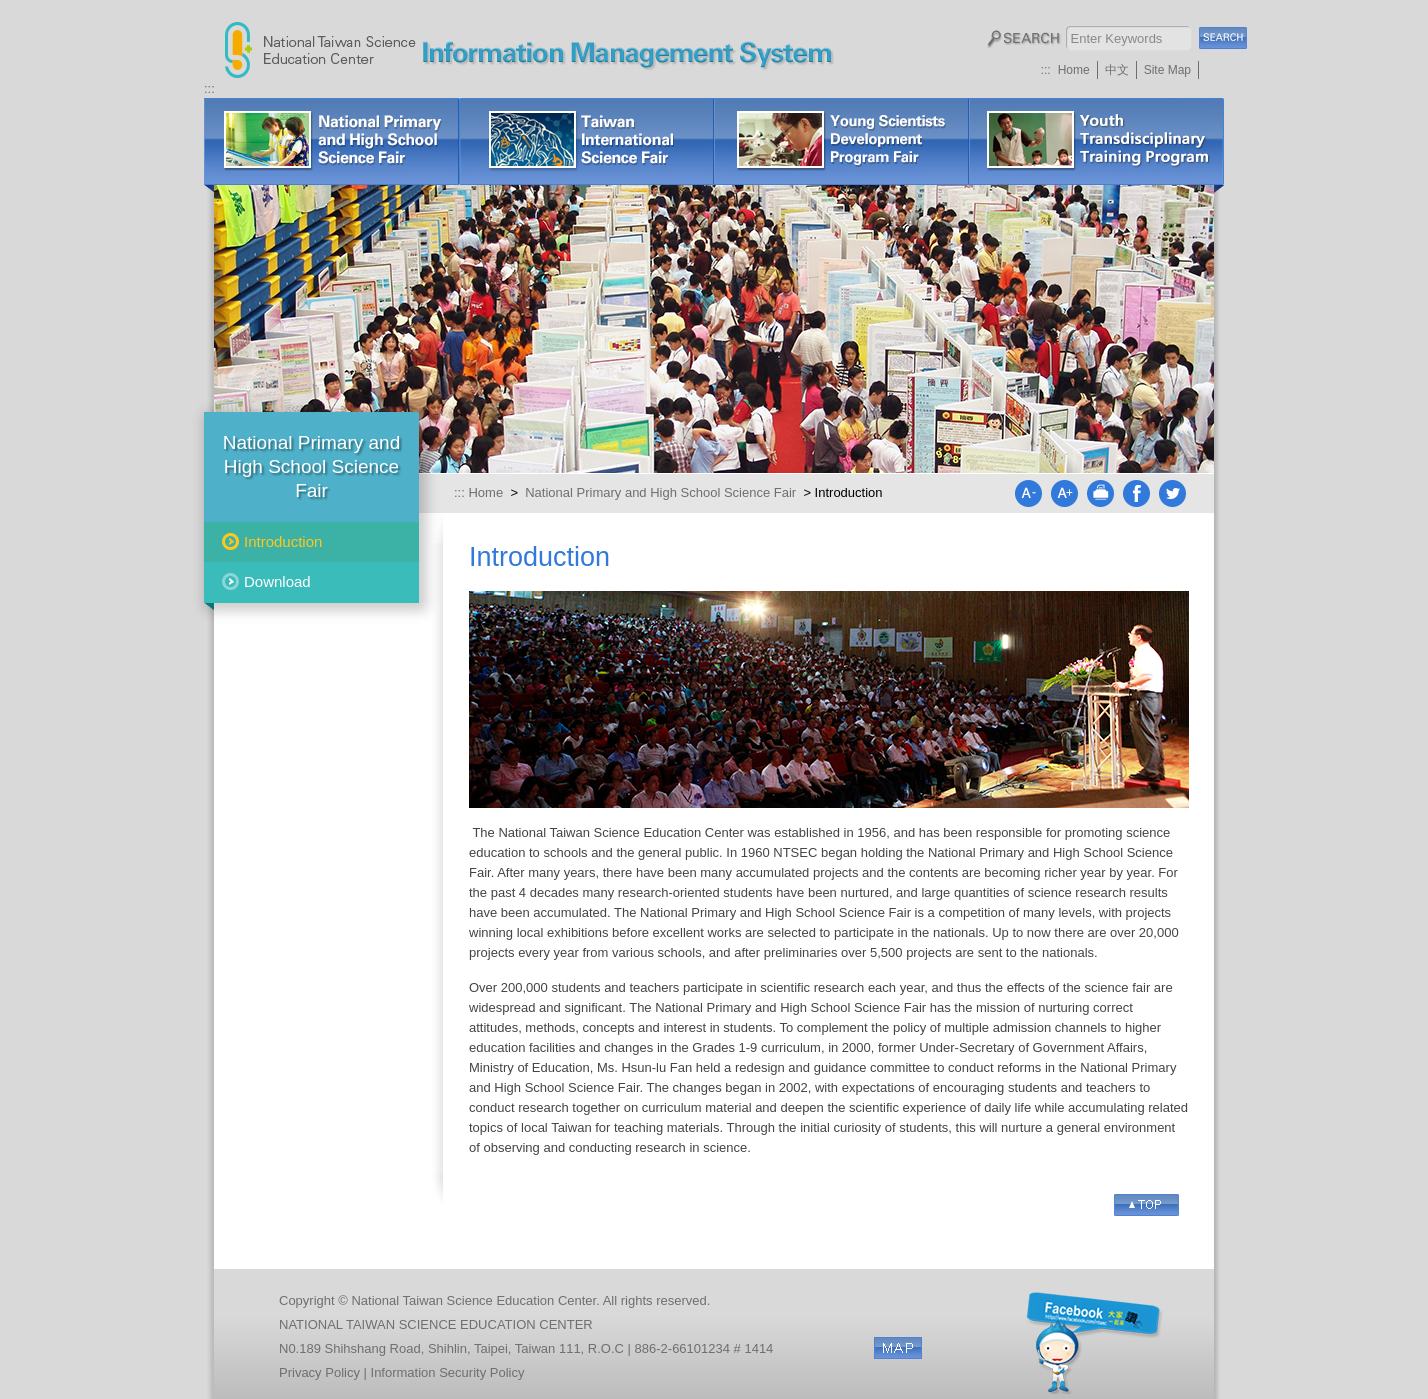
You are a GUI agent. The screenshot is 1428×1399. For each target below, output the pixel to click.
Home (1074, 70)
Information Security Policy (448, 1372)
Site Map (1167, 70)
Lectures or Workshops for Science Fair (1096, 141)
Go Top (1146, 1205)
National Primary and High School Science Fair (331, 141)
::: (1046, 70)
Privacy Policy (319, 1372)
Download (277, 581)
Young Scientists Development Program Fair (841, 141)
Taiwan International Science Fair (586, 141)
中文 (1117, 70)
